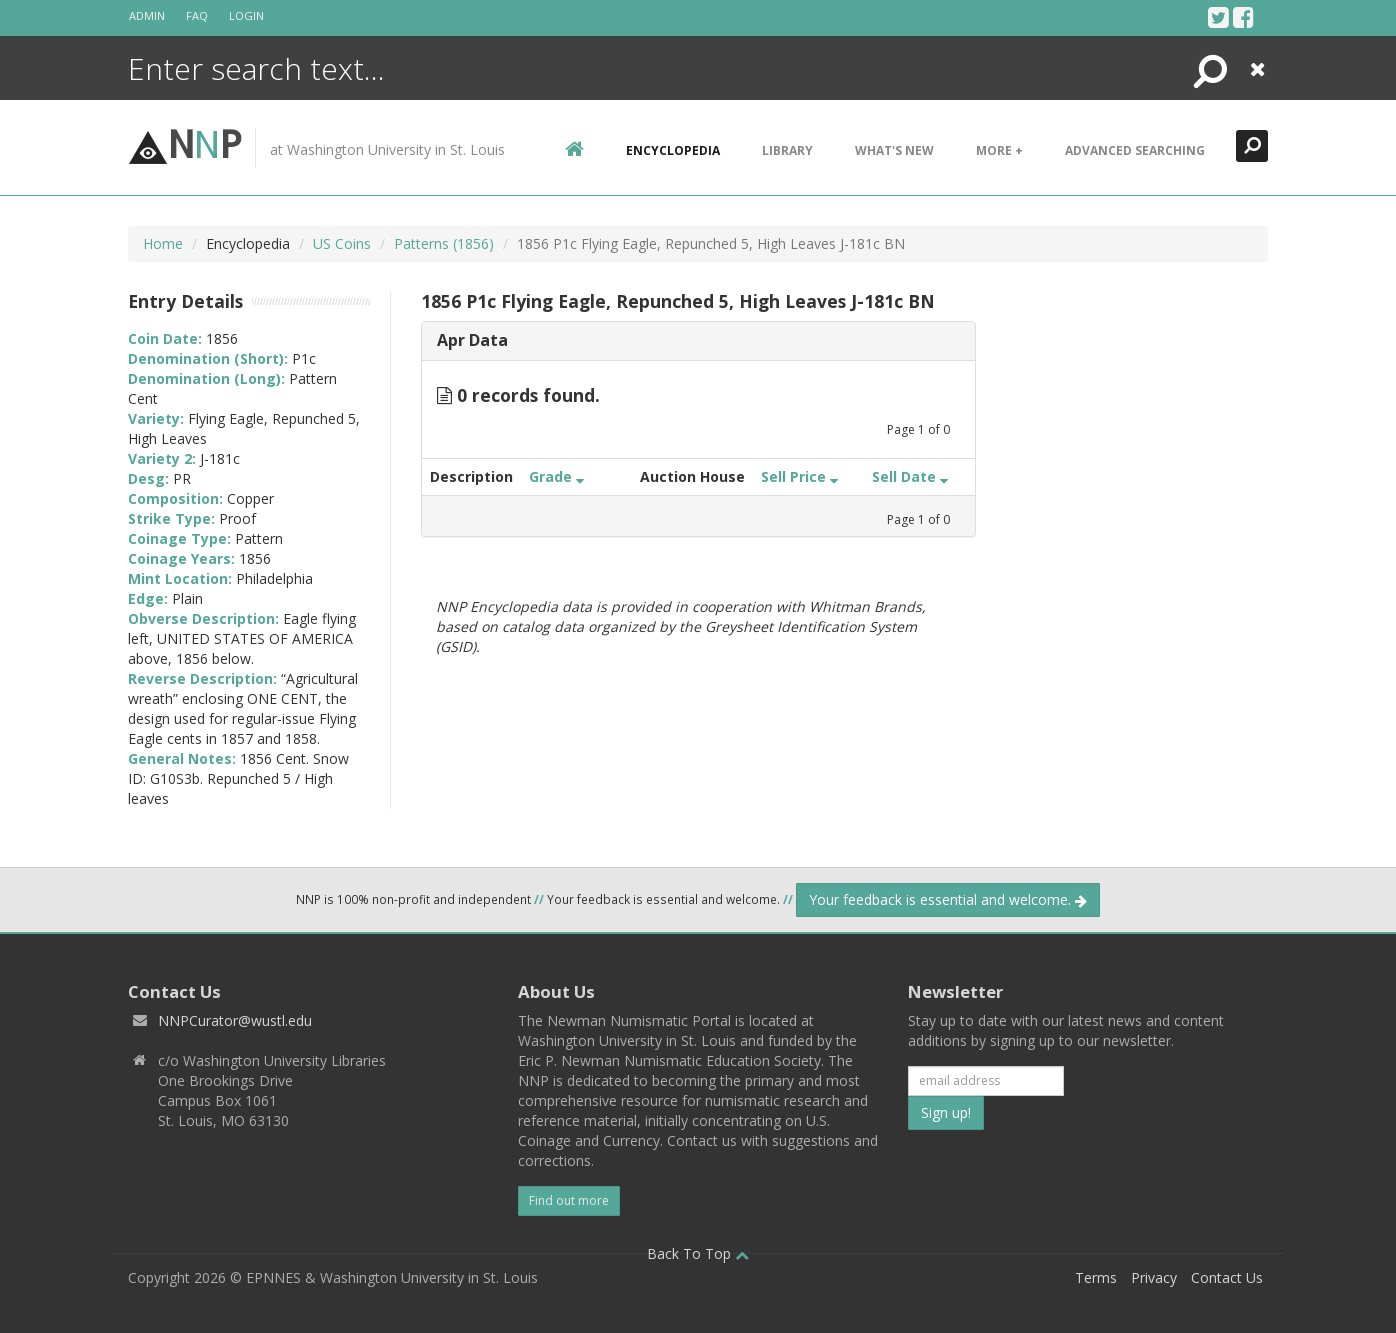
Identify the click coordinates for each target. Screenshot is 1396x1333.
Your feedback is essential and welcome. (948, 899)
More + (999, 150)
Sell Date (910, 476)
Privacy (1154, 1277)
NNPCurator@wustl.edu (235, 1020)
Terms (1096, 1277)
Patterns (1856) (444, 243)
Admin (147, 15)
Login (246, 15)
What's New (894, 150)
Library (787, 150)
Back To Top (698, 1253)
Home (163, 243)
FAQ (197, 15)
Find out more (569, 1200)
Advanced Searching (1135, 150)
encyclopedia (673, 150)
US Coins (342, 243)
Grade (556, 476)
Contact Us (1227, 1277)
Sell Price (799, 476)
